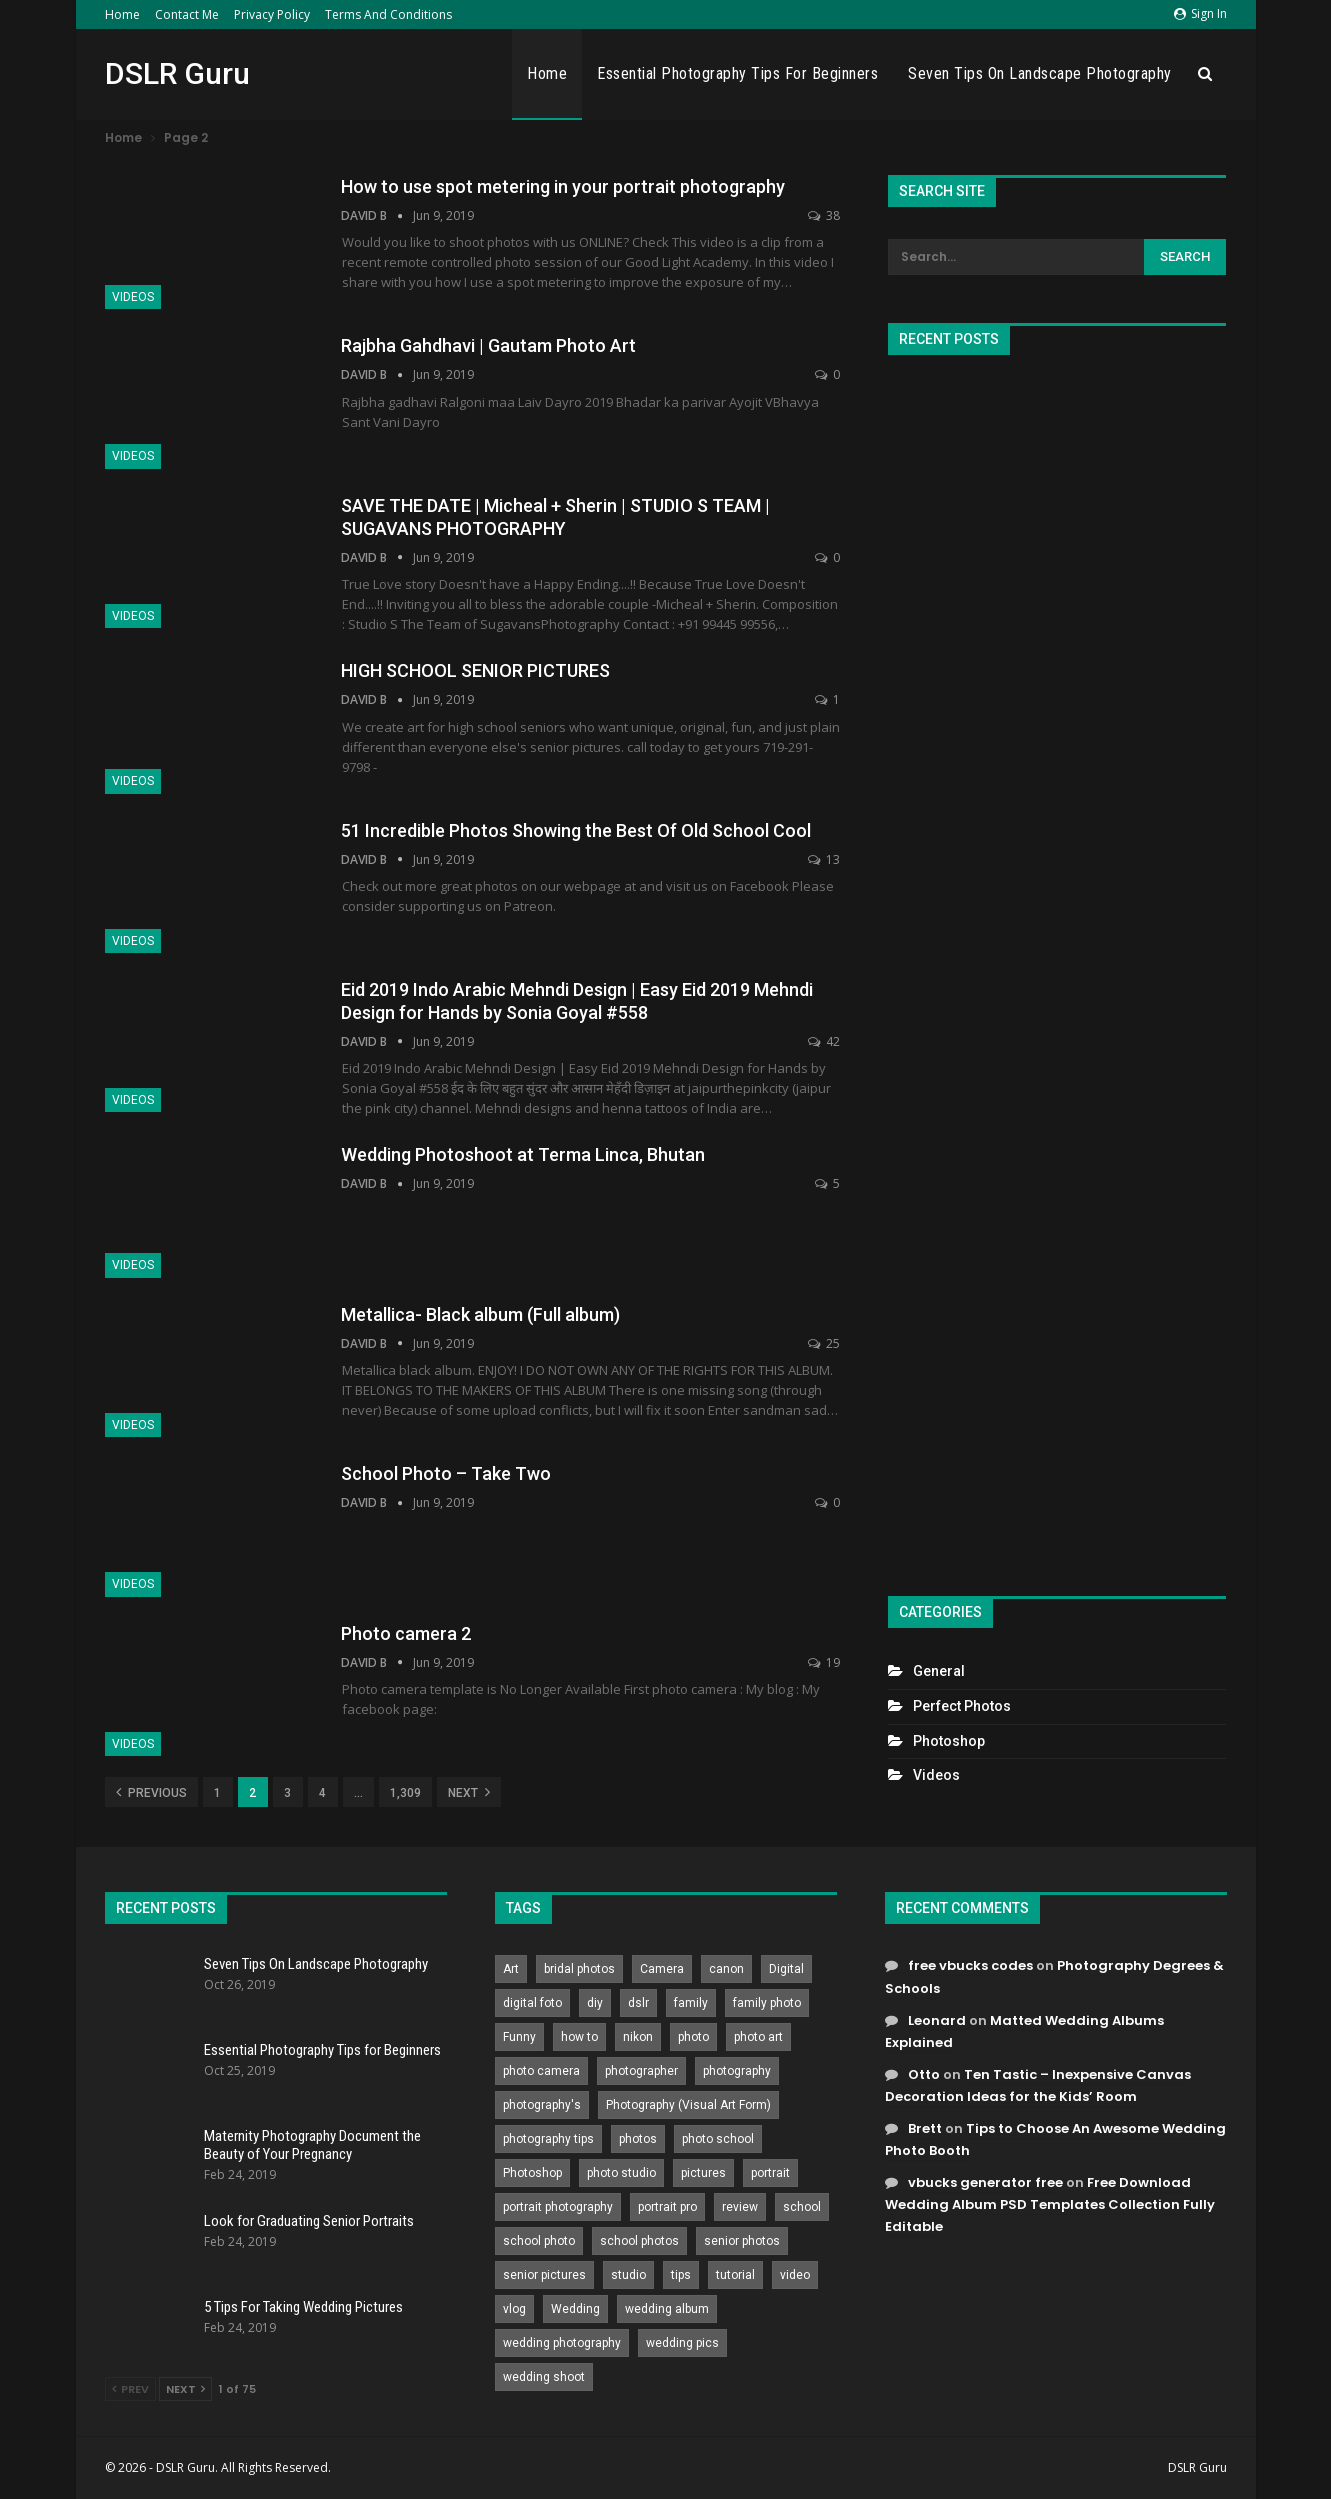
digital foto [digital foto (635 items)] (532, 2003)
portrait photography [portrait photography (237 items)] (558, 2207)
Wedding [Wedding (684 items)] (575, 2309)
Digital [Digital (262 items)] (786, 1969)
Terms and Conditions (388, 14)
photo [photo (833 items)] (693, 2037)
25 (824, 1343)
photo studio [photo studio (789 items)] (621, 2173)
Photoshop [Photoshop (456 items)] (532, 2173)
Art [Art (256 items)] (511, 1969)
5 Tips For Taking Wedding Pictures (303, 2307)
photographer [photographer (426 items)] (641, 2071)
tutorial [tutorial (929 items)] (735, 2275)
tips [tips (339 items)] (681, 2275)
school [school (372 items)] (802, 2207)
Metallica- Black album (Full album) (480, 1314)
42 (824, 1041)
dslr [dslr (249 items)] (638, 2003)
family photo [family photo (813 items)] (767, 2003)
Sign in (1200, 13)
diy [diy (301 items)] (595, 2003)
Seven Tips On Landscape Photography (1040, 73)
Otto (924, 2074)
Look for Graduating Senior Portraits (309, 2221)
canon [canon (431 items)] (726, 1969)
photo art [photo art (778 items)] (758, 2037)
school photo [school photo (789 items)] (539, 2241)
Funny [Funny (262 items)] (519, 2037)
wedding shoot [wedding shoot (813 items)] (544, 2377)
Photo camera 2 (406, 1633)
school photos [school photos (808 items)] (639, 2241)
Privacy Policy (272, 14)
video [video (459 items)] (795, 2275)
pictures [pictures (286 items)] (703, 2173)
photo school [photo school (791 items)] (718, 2139)
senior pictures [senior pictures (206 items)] (544, 2275)
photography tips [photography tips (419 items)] (548, 2139)
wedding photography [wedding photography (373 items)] (562, 2343)
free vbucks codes (970, 1965)
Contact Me (187, 14)
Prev (130, 2389)
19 (824, 1662)
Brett (925, 2128)
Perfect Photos (962, 1706)
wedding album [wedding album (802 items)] (667, 2309)
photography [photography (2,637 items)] (737, 2071)
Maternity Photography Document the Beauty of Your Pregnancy (312, 2145)
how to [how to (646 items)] (579, 2037)
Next (469, 1792)
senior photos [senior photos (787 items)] (742, 2241)
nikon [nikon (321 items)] (638, 2037)
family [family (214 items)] (691, 2003)
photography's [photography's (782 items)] (542, 2105)
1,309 (405, 1793)
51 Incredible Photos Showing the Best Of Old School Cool (576, 830)
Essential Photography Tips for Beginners (737, 73)
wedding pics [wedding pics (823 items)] (682, 2343)
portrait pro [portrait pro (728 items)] (667, 2207)
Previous (151, 1792)
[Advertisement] (1057, 967)
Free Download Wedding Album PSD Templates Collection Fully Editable (1050, 2204)
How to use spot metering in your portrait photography (563, 186)
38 (824, 215)
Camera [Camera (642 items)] (662, 1969)
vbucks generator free (985, 2182)
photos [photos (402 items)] (638, 2139)
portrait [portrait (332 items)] (770, 2173)
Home (122, 14)
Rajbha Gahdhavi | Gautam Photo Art (488, 345)
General (939, 1671)
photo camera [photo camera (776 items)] (541, 2071)
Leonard (937, 2020)
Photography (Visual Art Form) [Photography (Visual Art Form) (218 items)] (688, 2105)
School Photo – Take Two (446, 1473)
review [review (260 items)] (740, 2207)
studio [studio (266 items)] (628, 2275)
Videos (133, 297)
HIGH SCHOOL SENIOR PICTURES (475, 670)
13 (824, 859)
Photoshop (949, 1741)
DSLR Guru (177, 73)
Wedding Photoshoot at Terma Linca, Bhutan (523, 1154)
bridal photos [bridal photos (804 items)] (579, 1969)
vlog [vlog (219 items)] (514, 2309)
